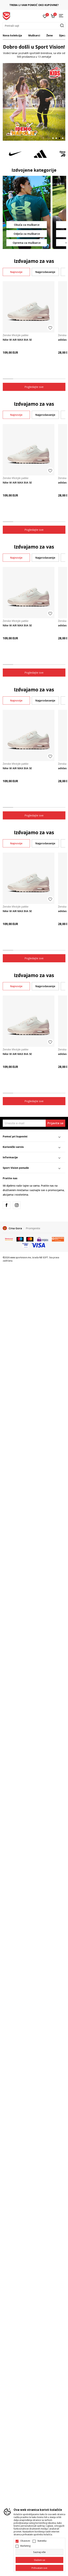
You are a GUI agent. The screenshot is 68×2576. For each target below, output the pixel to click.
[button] (34, 25)
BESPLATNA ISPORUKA (34, 2)
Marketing (25, 2546)
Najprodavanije (45, 272)
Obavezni (25, 2541)
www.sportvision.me (20, 1257)
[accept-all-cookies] (39, 2568)
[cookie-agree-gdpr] (39, 2560)
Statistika (41, 2541)
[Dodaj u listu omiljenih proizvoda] (50, 327)
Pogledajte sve (34, 387)
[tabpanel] (34, 102)
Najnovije (16, 272)
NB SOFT (43, 1257)
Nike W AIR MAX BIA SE (17, 339)
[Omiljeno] (45, 16)
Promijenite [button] (33, 1228)
